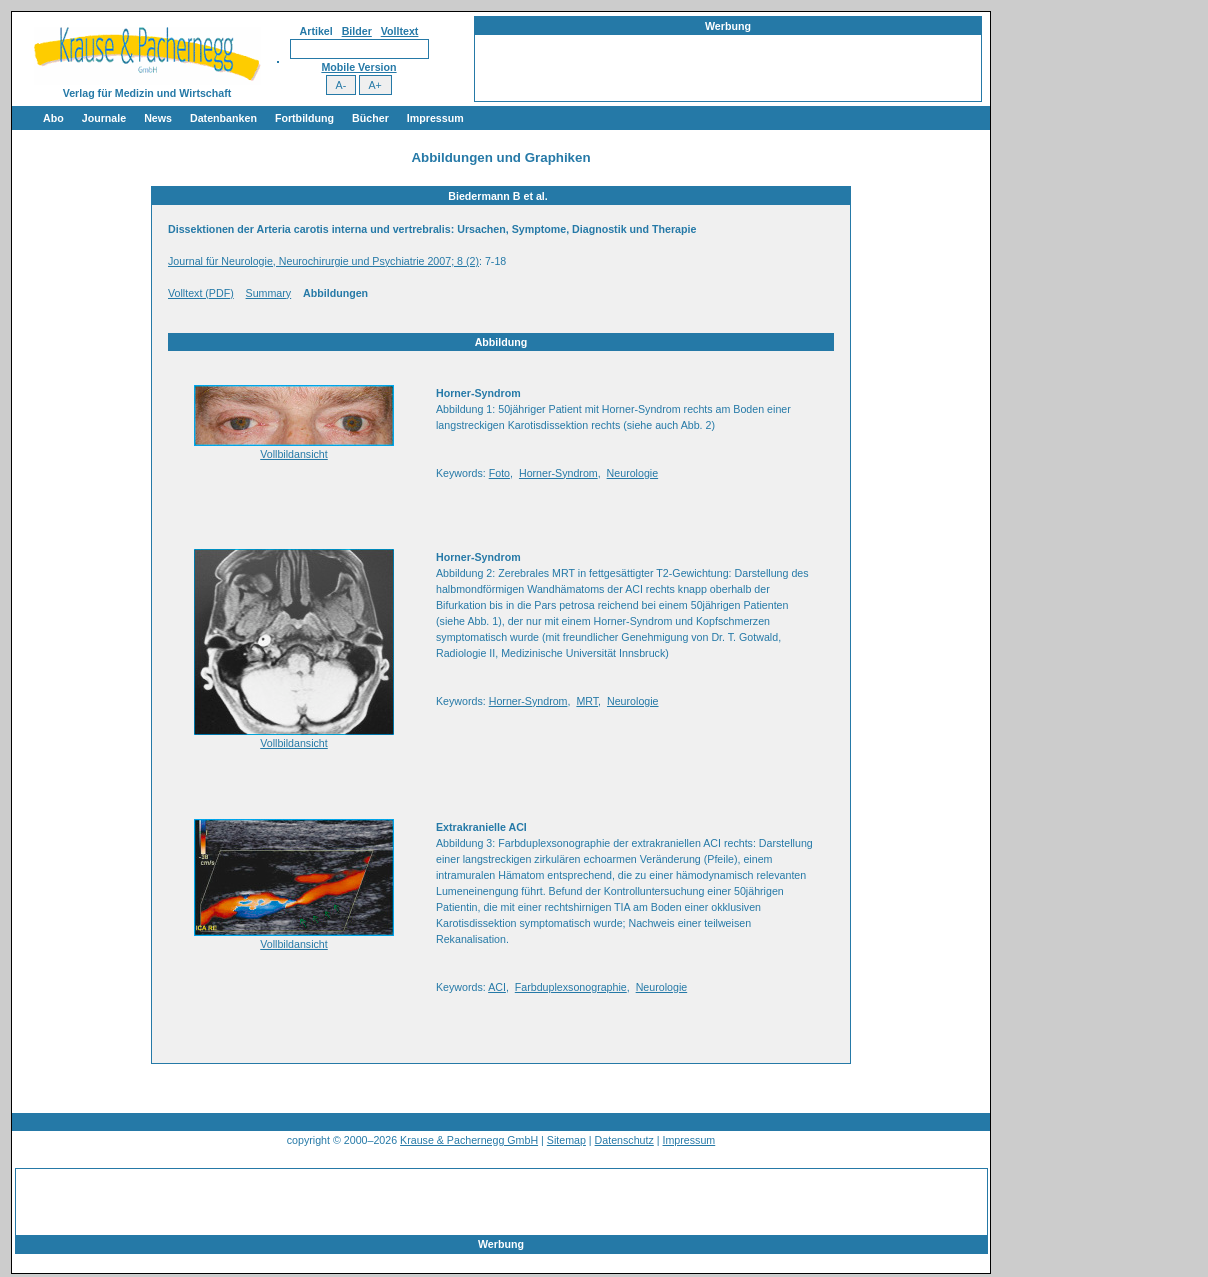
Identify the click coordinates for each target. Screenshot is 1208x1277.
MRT (587, 701)
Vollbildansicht (294, 454)
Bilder (357, 31)
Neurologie (633, 473)
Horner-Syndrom (558, 473)
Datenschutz (624, 1140)
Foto (499, 473)
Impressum (435, 118)
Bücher (370, 118)
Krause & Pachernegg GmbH (469, 1140)
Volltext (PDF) (201, 293)
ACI (497, 987)
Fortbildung (304, 118)
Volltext (400, 31)
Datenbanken (223, 118)
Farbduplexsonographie (571, 987)
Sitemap (566, 1140)
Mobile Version (358, 67)
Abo (53, 118)
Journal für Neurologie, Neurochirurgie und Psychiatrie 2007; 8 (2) (323, 261)
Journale (104, 118)
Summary (269, 293)
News (158, 118)
